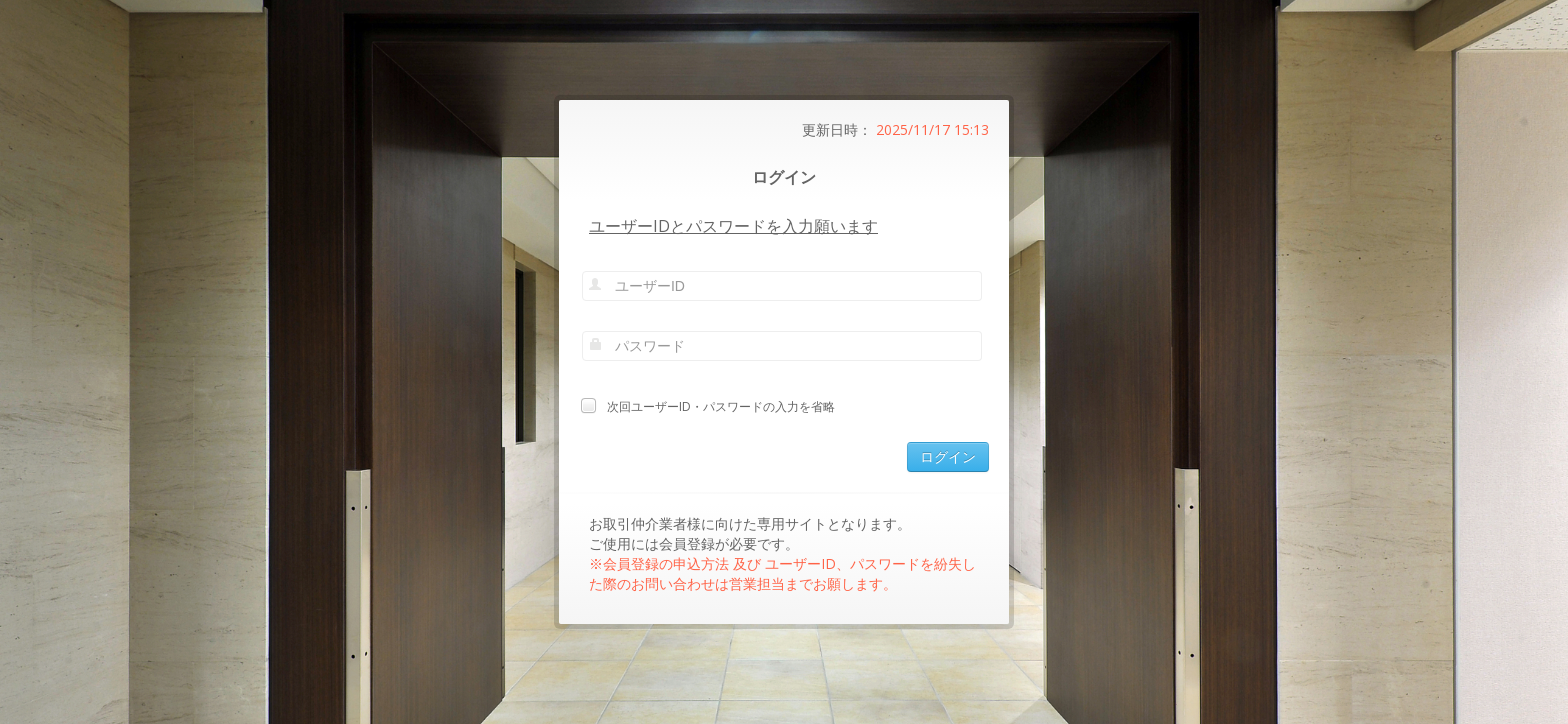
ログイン (948, 457)
